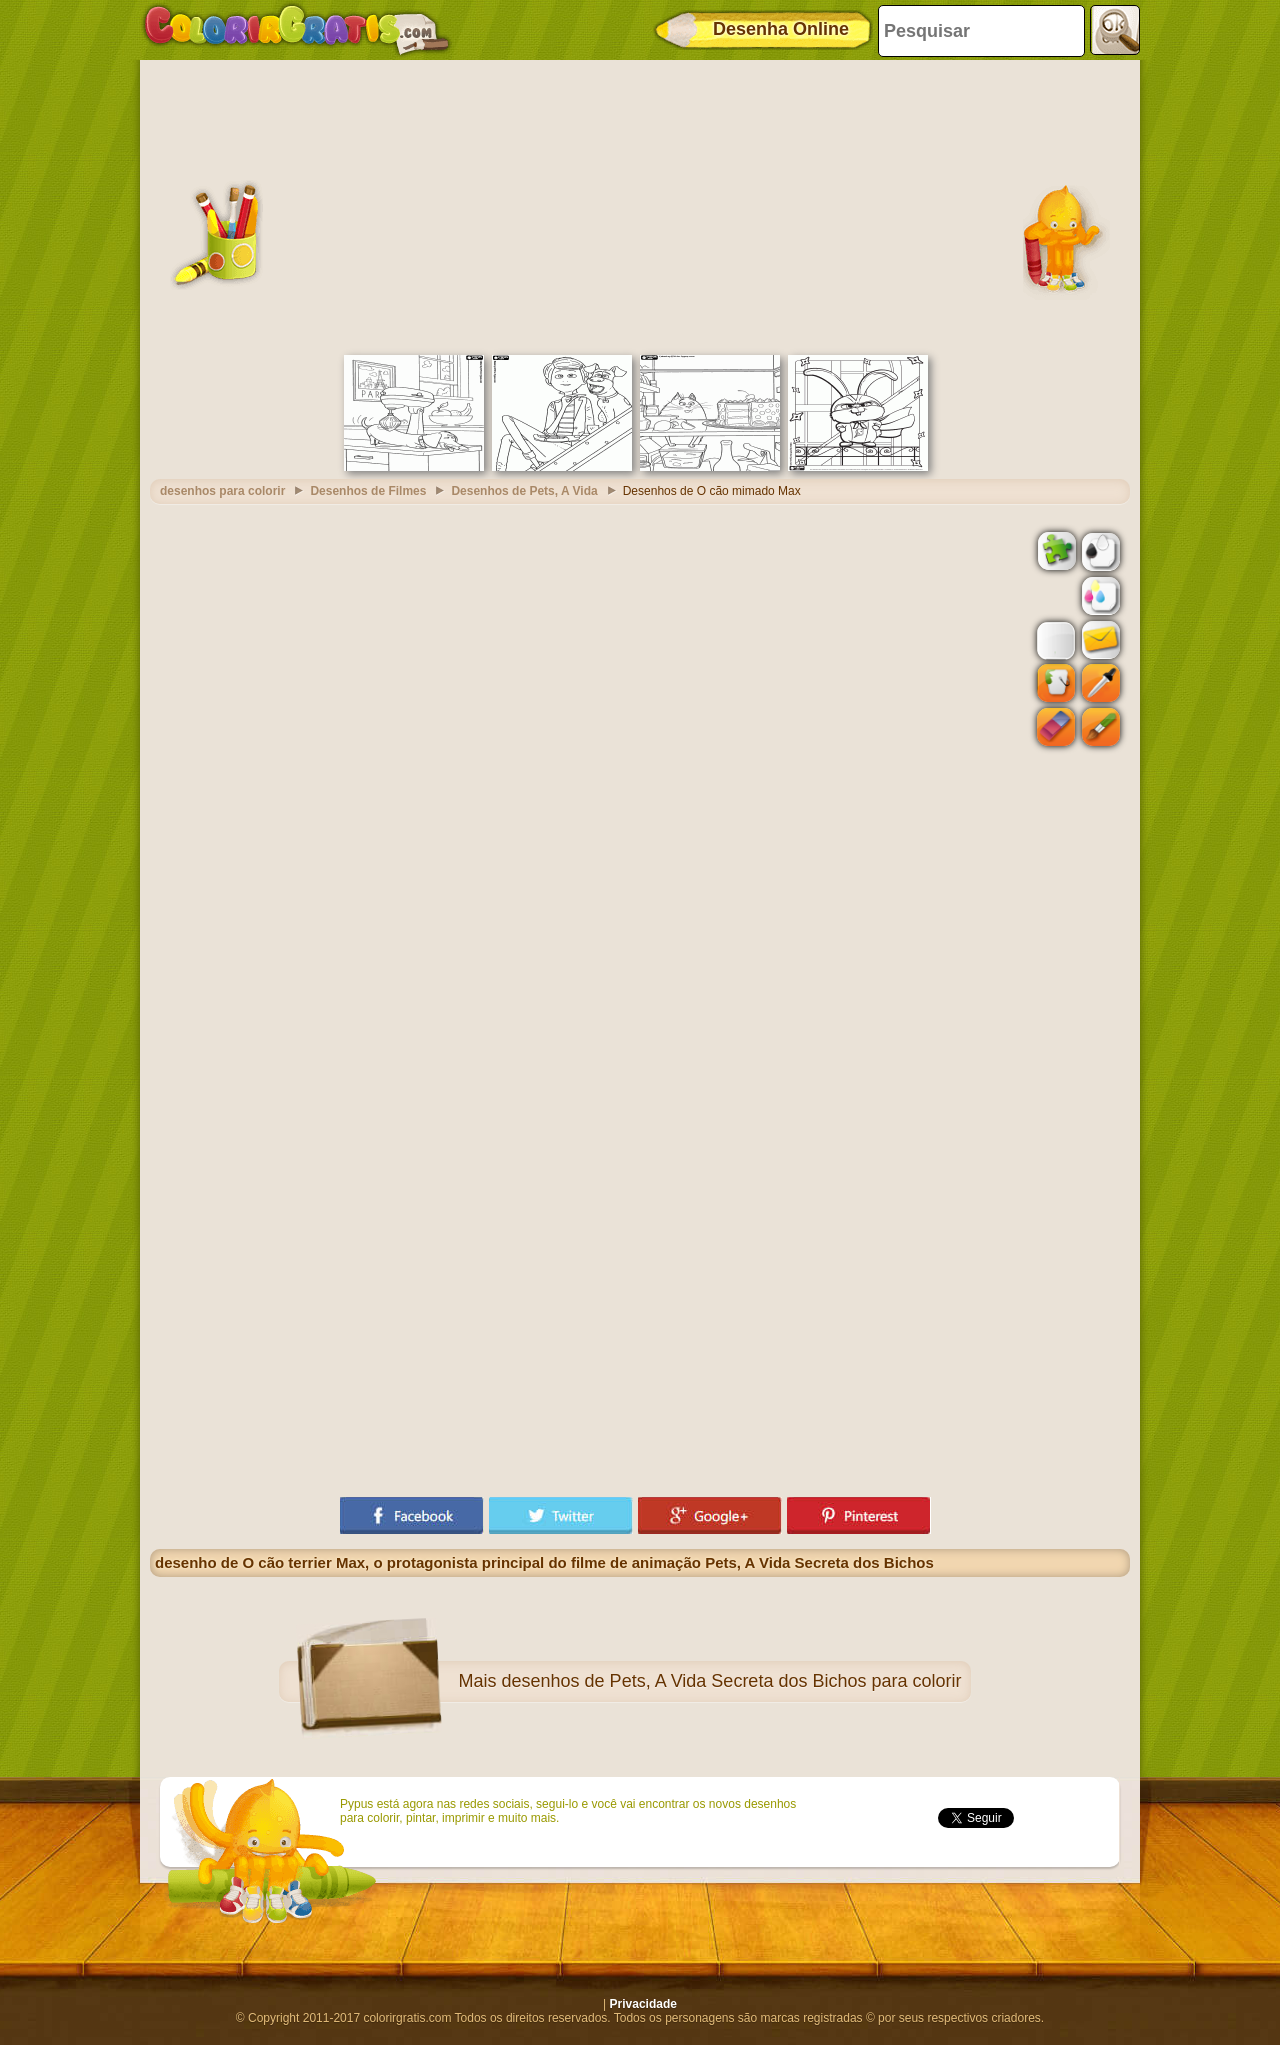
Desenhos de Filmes (368, 491)
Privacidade (643, 2004)
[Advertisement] (640, 205)
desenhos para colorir (222, 491)
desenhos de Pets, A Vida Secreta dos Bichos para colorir (732, 1681)
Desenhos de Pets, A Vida (524, 491)
